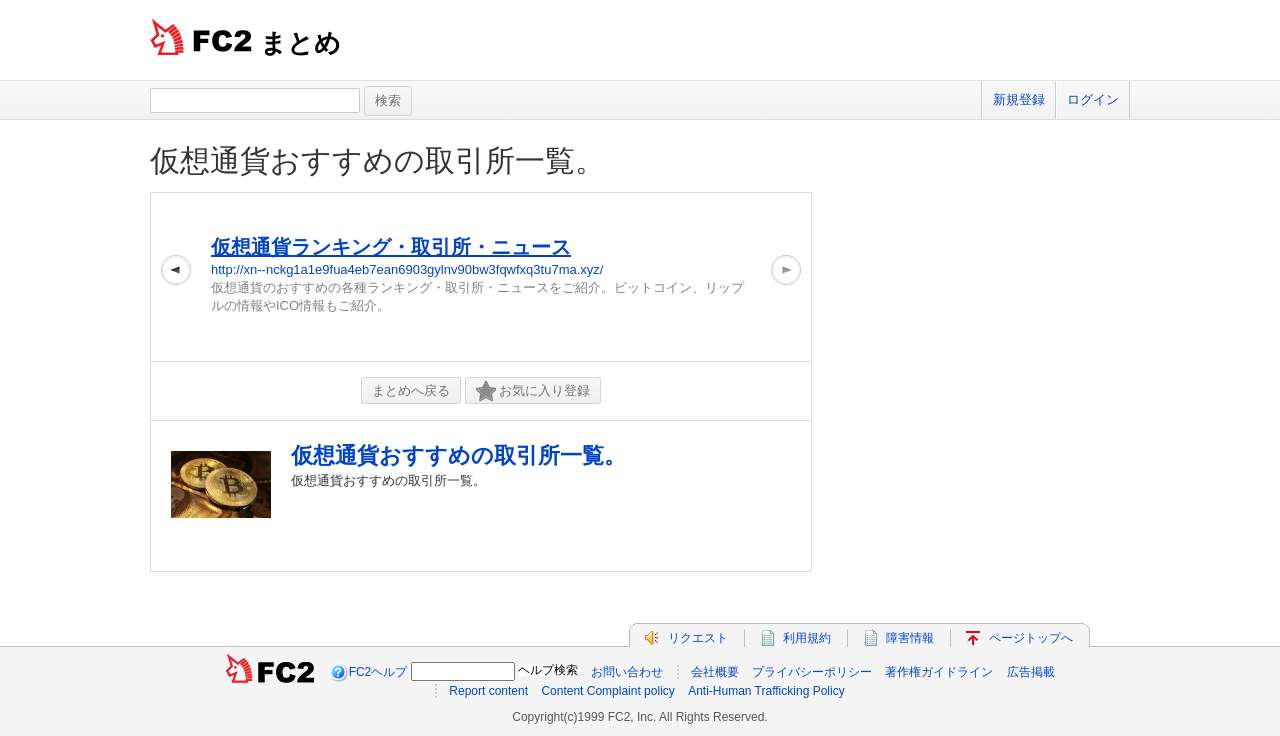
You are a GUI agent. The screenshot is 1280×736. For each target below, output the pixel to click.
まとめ (300, 43)
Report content (488, 691)
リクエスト (698, 638)
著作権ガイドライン (939, 672)
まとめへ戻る (411, 390)
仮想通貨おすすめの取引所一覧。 (377, 160)
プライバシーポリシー (812, 672)
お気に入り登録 (533, 391)
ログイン (1093, 99)
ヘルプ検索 (548, 670)
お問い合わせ (627, 672)
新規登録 (1019, 99)
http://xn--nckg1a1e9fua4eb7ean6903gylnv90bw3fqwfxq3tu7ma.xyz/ (407, 269)
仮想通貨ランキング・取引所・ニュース (391, 247)
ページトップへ (1031, 638)
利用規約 (807, 638)
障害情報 (910, 638)
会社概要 (715, 672)
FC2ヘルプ (378, 672)
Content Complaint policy (607, 691)
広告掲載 (1031, 672)
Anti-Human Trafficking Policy (766, 691)
